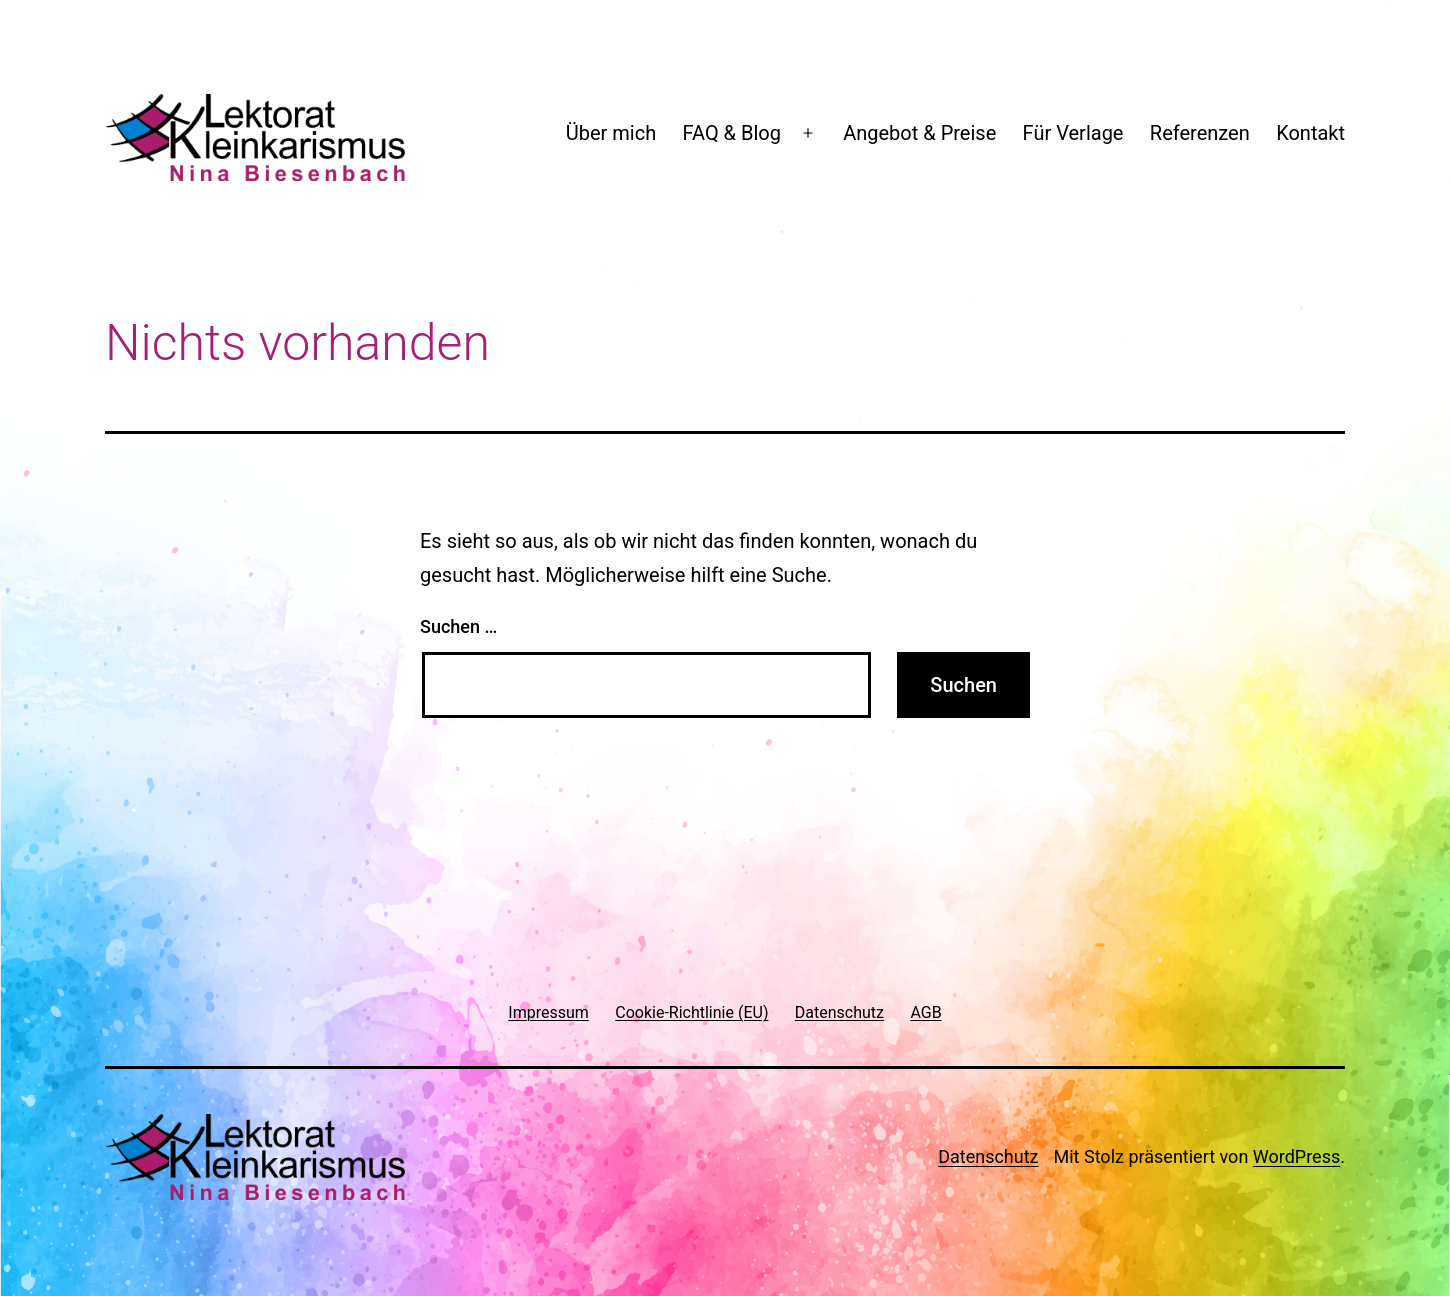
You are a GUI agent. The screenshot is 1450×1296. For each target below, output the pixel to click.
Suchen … (458, 626)
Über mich (611, 133)
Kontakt (1310, 133)
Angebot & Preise (919, 133)
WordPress (1296, 1156)
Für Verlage (1073, 133)
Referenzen (1200, 133)
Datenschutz (988, 1156)
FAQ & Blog (732, 133)
